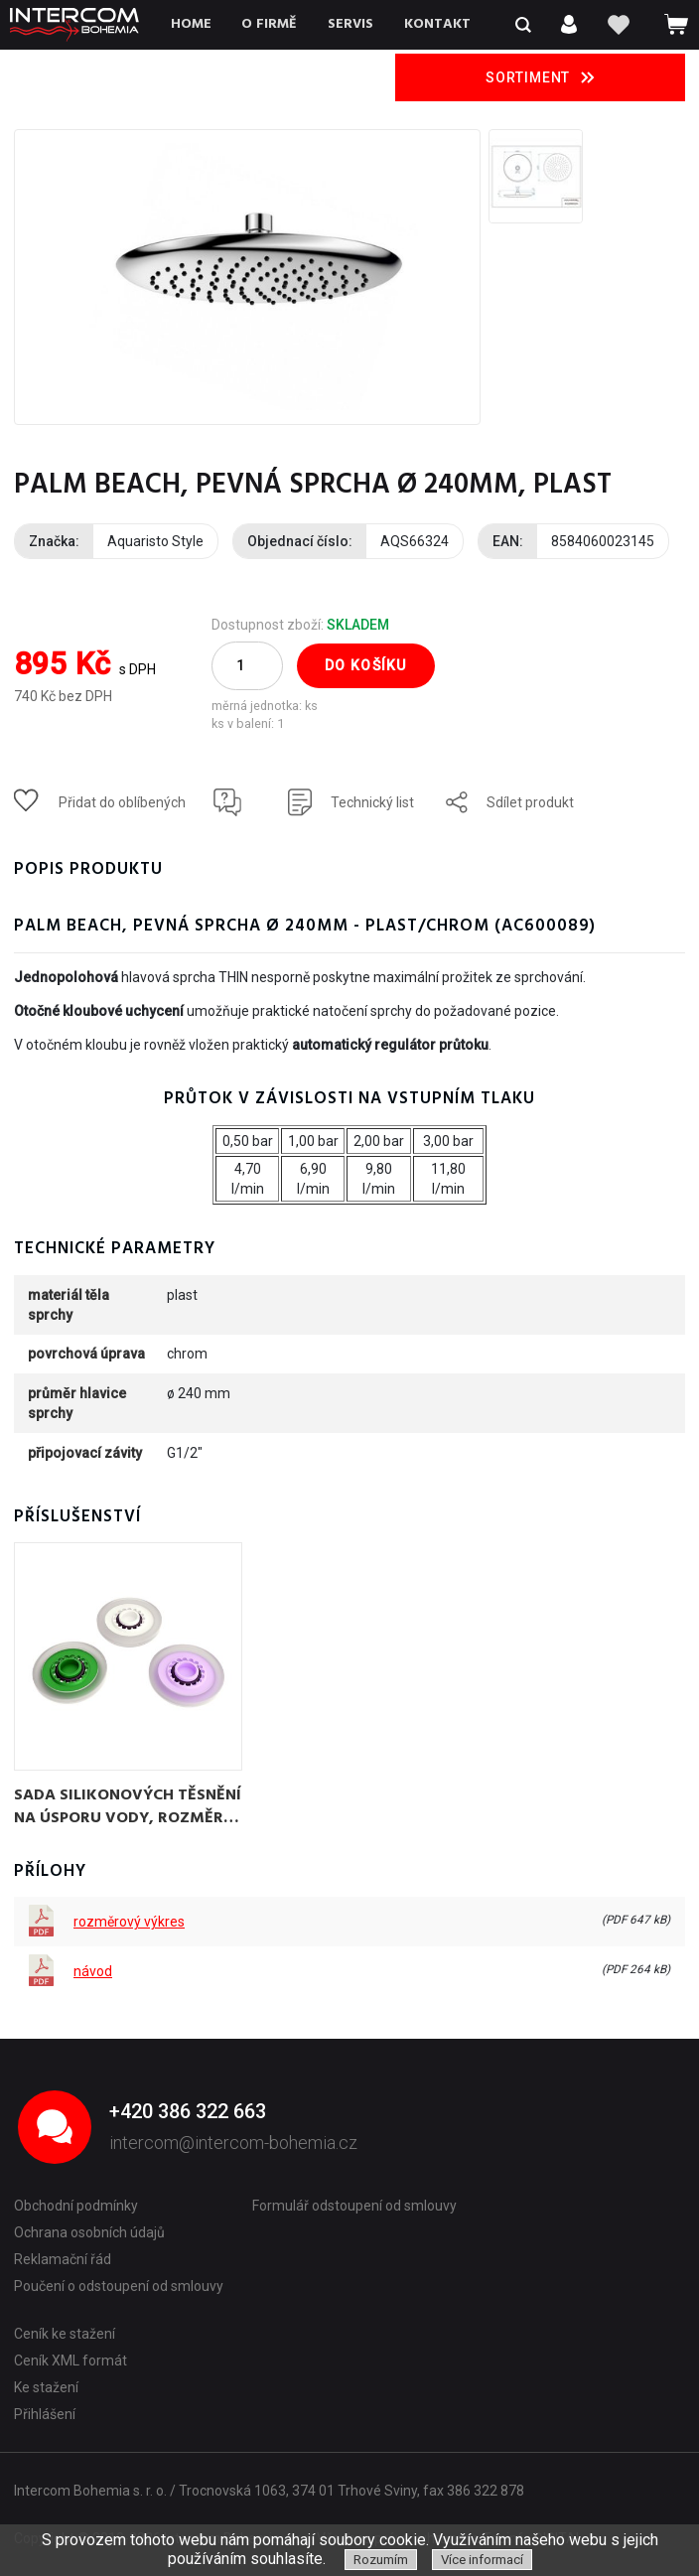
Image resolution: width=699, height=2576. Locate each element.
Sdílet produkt (530, 802)
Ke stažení (46, 2387)
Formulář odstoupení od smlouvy (354, 2206)
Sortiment (540, 77)
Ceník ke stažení (64, 2334)
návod (92, 1971)
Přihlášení (44, 2414)
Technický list (372, 802)
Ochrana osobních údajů (89, 2232)
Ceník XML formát (70, 2360)
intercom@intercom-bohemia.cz (233, 2142)
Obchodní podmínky (76, 2206)
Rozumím (380, 2559)
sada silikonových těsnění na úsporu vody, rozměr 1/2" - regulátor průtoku (127, 1805)
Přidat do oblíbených (122, 802)
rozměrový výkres (129, 1922)
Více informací (482, 2559)
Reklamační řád (62, 2259)
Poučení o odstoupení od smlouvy (118, 2286)
